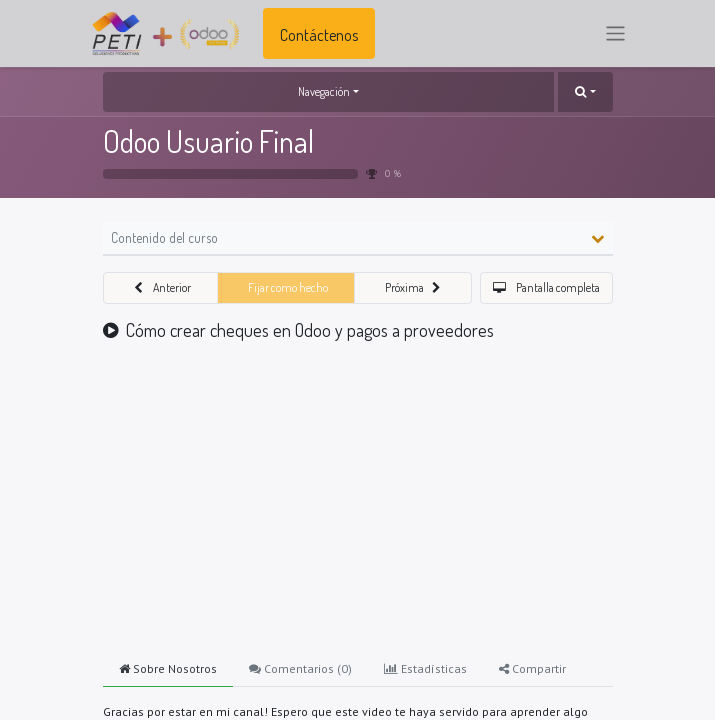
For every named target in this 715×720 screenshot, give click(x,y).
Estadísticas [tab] (425, 668)
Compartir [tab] (532, 668)
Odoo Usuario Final (208, 141)
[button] (585, 92)
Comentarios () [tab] (300, 668)
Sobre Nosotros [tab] (168, 668)
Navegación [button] (324, 91)
